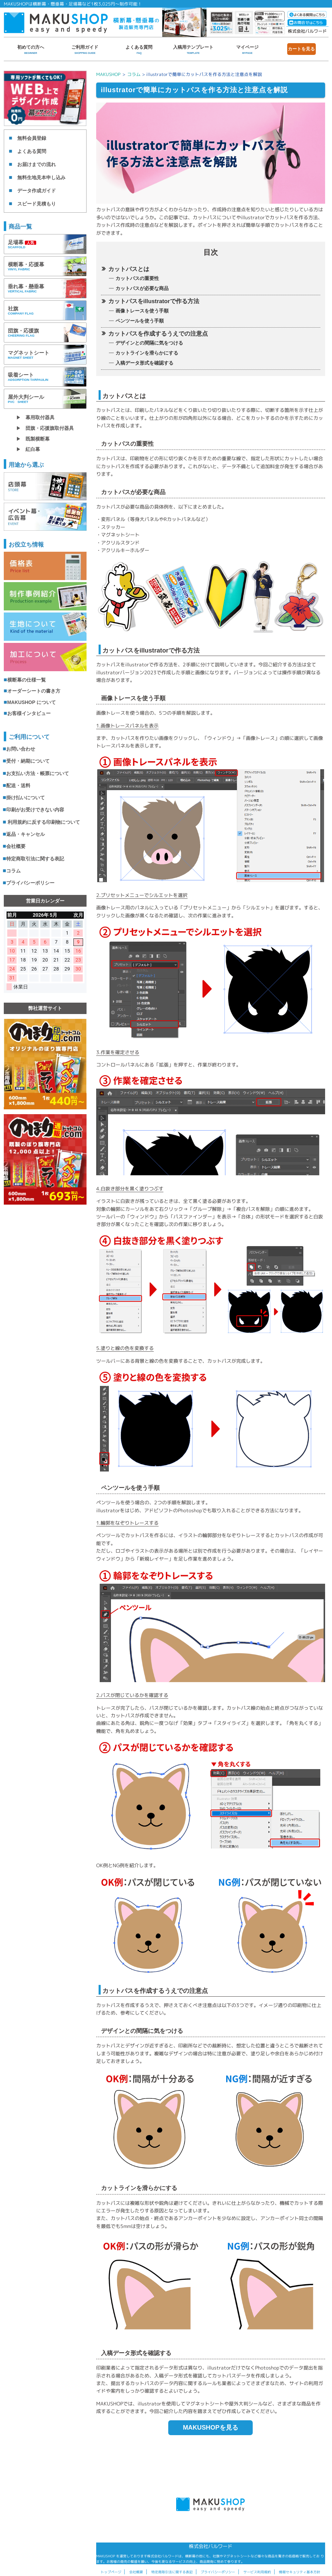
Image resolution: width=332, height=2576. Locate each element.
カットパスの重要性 (137, 278)
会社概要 (136, 2571)
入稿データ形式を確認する (144, 363)
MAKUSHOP (108, 74)
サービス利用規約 (257, 2571)
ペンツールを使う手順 (139, 321)
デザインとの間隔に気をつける (149, 343)
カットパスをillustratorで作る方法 (153, 301)
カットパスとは (128, 269)
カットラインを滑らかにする (146, 353)
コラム (134, 74)
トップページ (111, 2571)
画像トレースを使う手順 (142, 310)
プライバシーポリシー (218, 2571)
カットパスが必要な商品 (142, 288)
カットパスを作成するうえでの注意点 (158, 333)
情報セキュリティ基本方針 (299, 2571)
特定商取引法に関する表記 (172, 2571)
